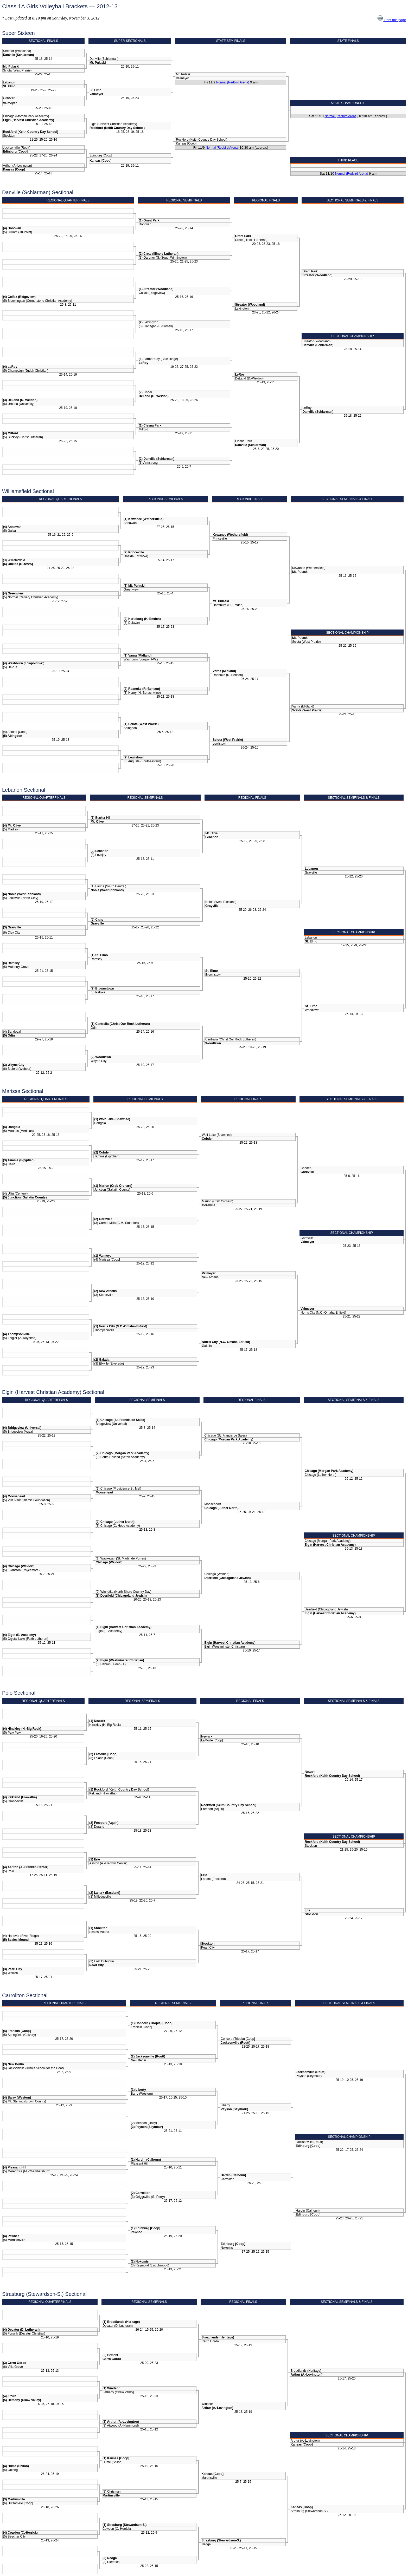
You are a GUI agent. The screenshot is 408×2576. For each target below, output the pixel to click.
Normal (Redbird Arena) (232, 82)
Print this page (391, 20)
